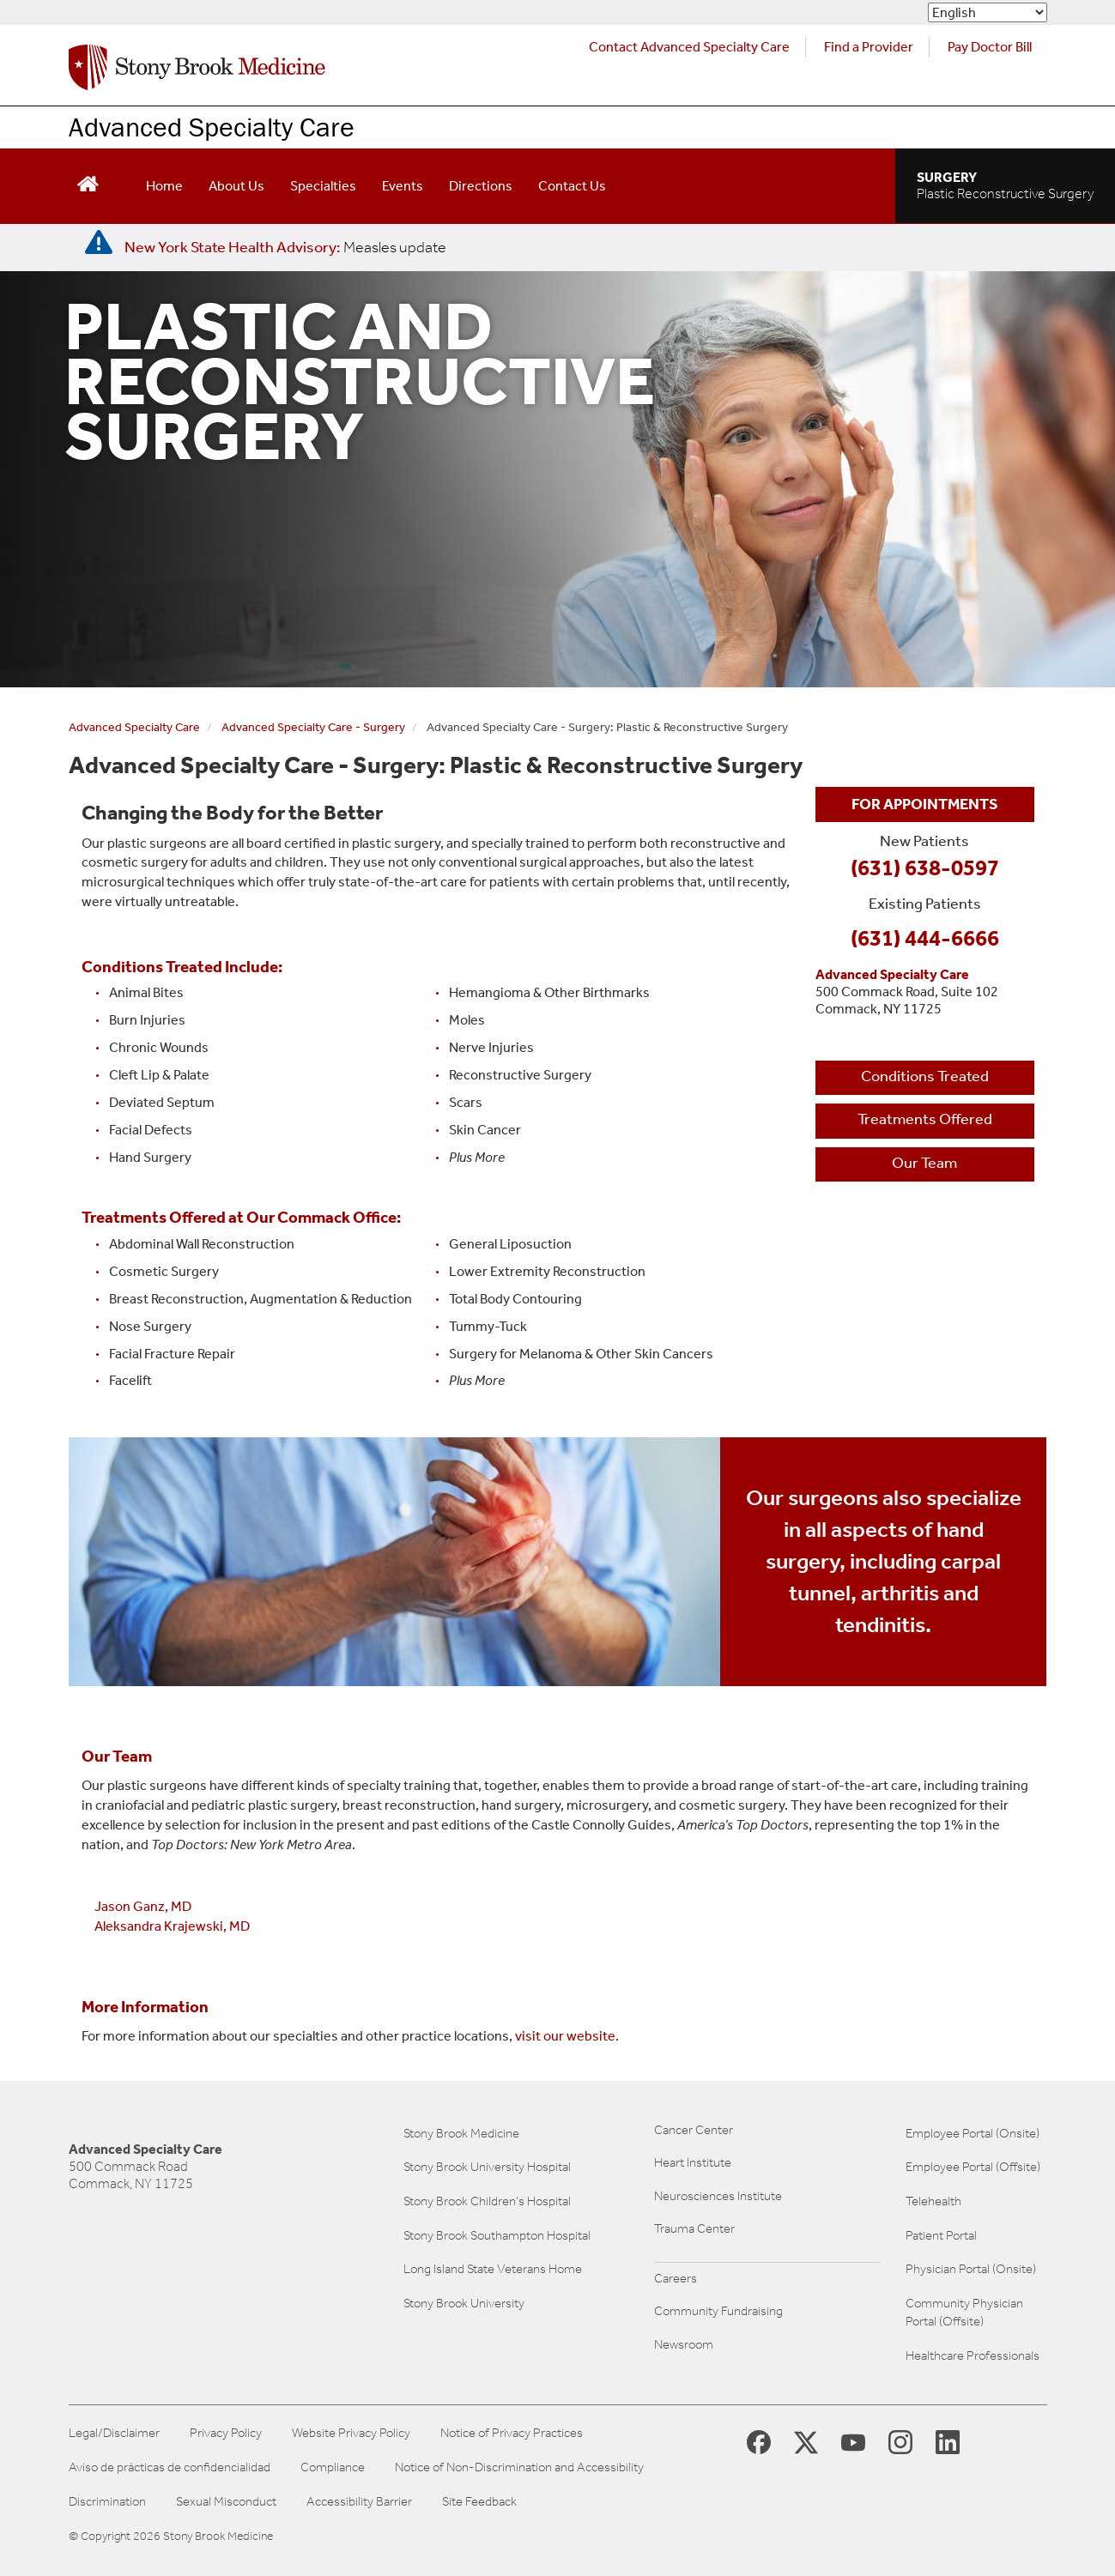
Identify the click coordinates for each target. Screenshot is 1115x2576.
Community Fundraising (718, 2311)
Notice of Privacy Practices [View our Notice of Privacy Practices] (511, 2433)
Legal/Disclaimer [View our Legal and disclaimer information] (114, 2433)
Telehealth (933, 2201)
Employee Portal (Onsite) (972, 2133)
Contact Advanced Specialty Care (689, 47)
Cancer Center (693, 2130)
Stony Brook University (463, 2303)
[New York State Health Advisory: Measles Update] (285, 247)
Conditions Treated (925, 1076)
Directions (480, 186)
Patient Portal (941, 2235)
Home (164, 186)
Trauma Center (694, 2228)
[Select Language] (987, 12)
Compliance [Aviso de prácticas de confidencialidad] (332, 2467)
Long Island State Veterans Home (492, 2269)
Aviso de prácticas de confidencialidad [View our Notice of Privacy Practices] (169, 2467)
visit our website (565, 2036)
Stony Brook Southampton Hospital (497, 2235)
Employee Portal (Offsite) (973, 2166)
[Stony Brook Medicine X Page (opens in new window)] (806, 2441)
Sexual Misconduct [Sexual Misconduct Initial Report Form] (226, 2501)
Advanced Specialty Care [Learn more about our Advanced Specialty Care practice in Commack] (211, 126)
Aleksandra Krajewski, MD (172, 1926)
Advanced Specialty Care (134, 727)
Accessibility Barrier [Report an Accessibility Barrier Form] (359, 2501)
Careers (675, 2278)
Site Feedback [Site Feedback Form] (479, 2501)
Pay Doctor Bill (990, 47)
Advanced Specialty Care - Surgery (313, 727)
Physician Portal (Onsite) (971, 2269)
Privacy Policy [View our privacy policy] (226, 2433)
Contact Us (572, 186)
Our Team (924, 1162)
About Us (236, 186)
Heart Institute (692, 2162)
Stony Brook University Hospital (487, 2166)
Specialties (323, 186)
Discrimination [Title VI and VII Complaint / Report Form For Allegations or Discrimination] (107, 2501)
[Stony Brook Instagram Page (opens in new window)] (900, 2441)
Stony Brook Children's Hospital (487, 2201)
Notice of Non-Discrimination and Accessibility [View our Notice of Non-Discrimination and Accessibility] (519, 2467)
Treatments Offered (924, 1119)
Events (402, 186)
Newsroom (683, 2344)
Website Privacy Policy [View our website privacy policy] (351, 2433)
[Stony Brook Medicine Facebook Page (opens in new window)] (758, 2441)
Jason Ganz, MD (142, 1906)
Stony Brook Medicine (461, 2133)
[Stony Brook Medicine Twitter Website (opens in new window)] (853, 2441)
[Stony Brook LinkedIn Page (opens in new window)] (947, 2441)
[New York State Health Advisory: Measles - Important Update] (98, 243)
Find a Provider (868, 47)
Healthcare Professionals (972, 2355)
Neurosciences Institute (718, 2196)
